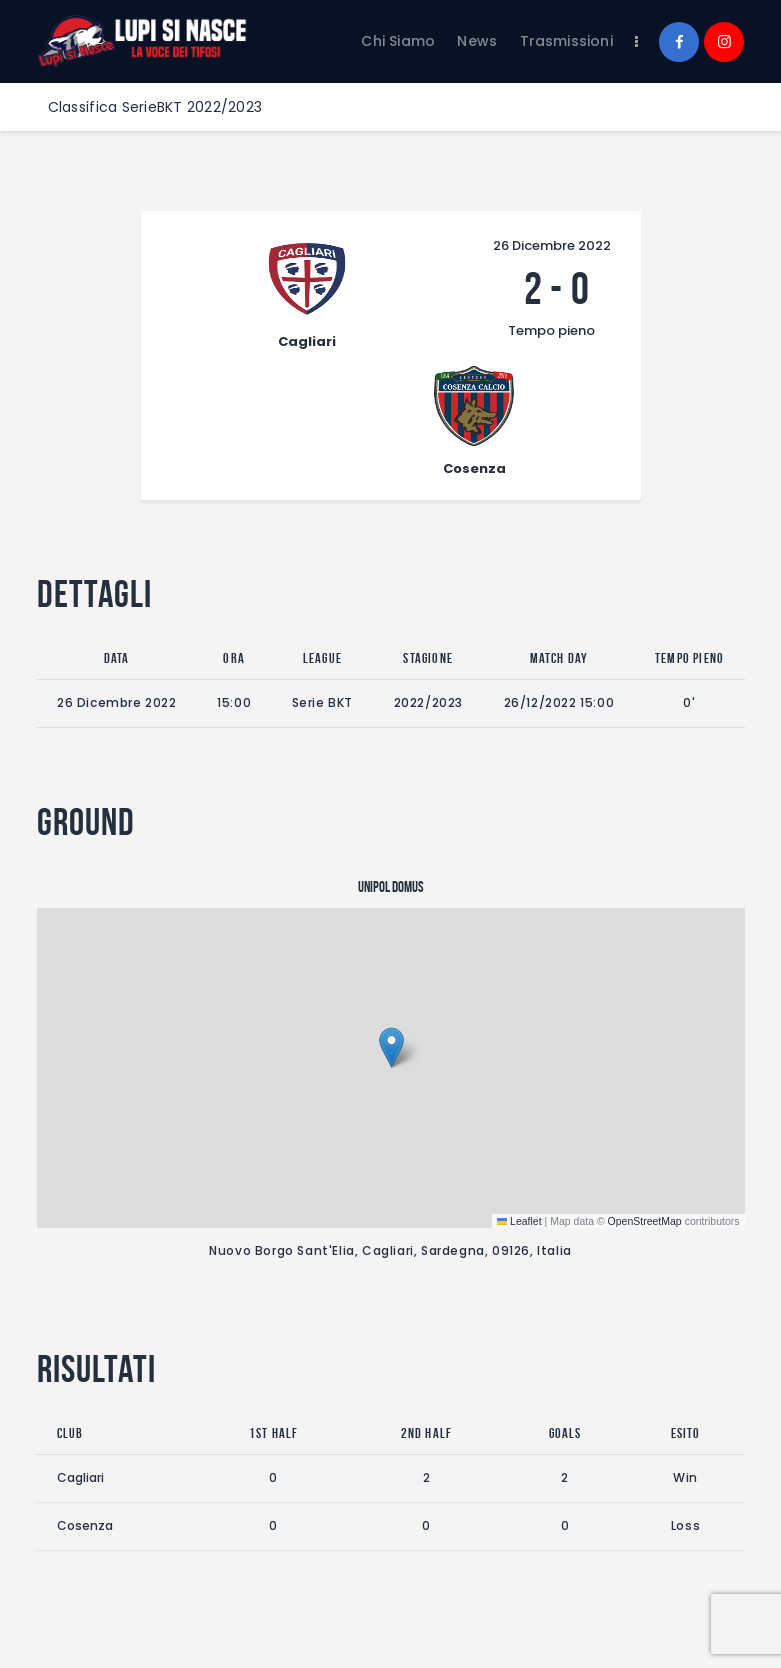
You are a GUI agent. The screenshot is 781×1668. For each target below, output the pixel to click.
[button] (391, 928)
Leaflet (519, 1101)
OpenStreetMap (645, 1101)
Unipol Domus (391, 768)
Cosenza (85, 1405)
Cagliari (80, 1358)
